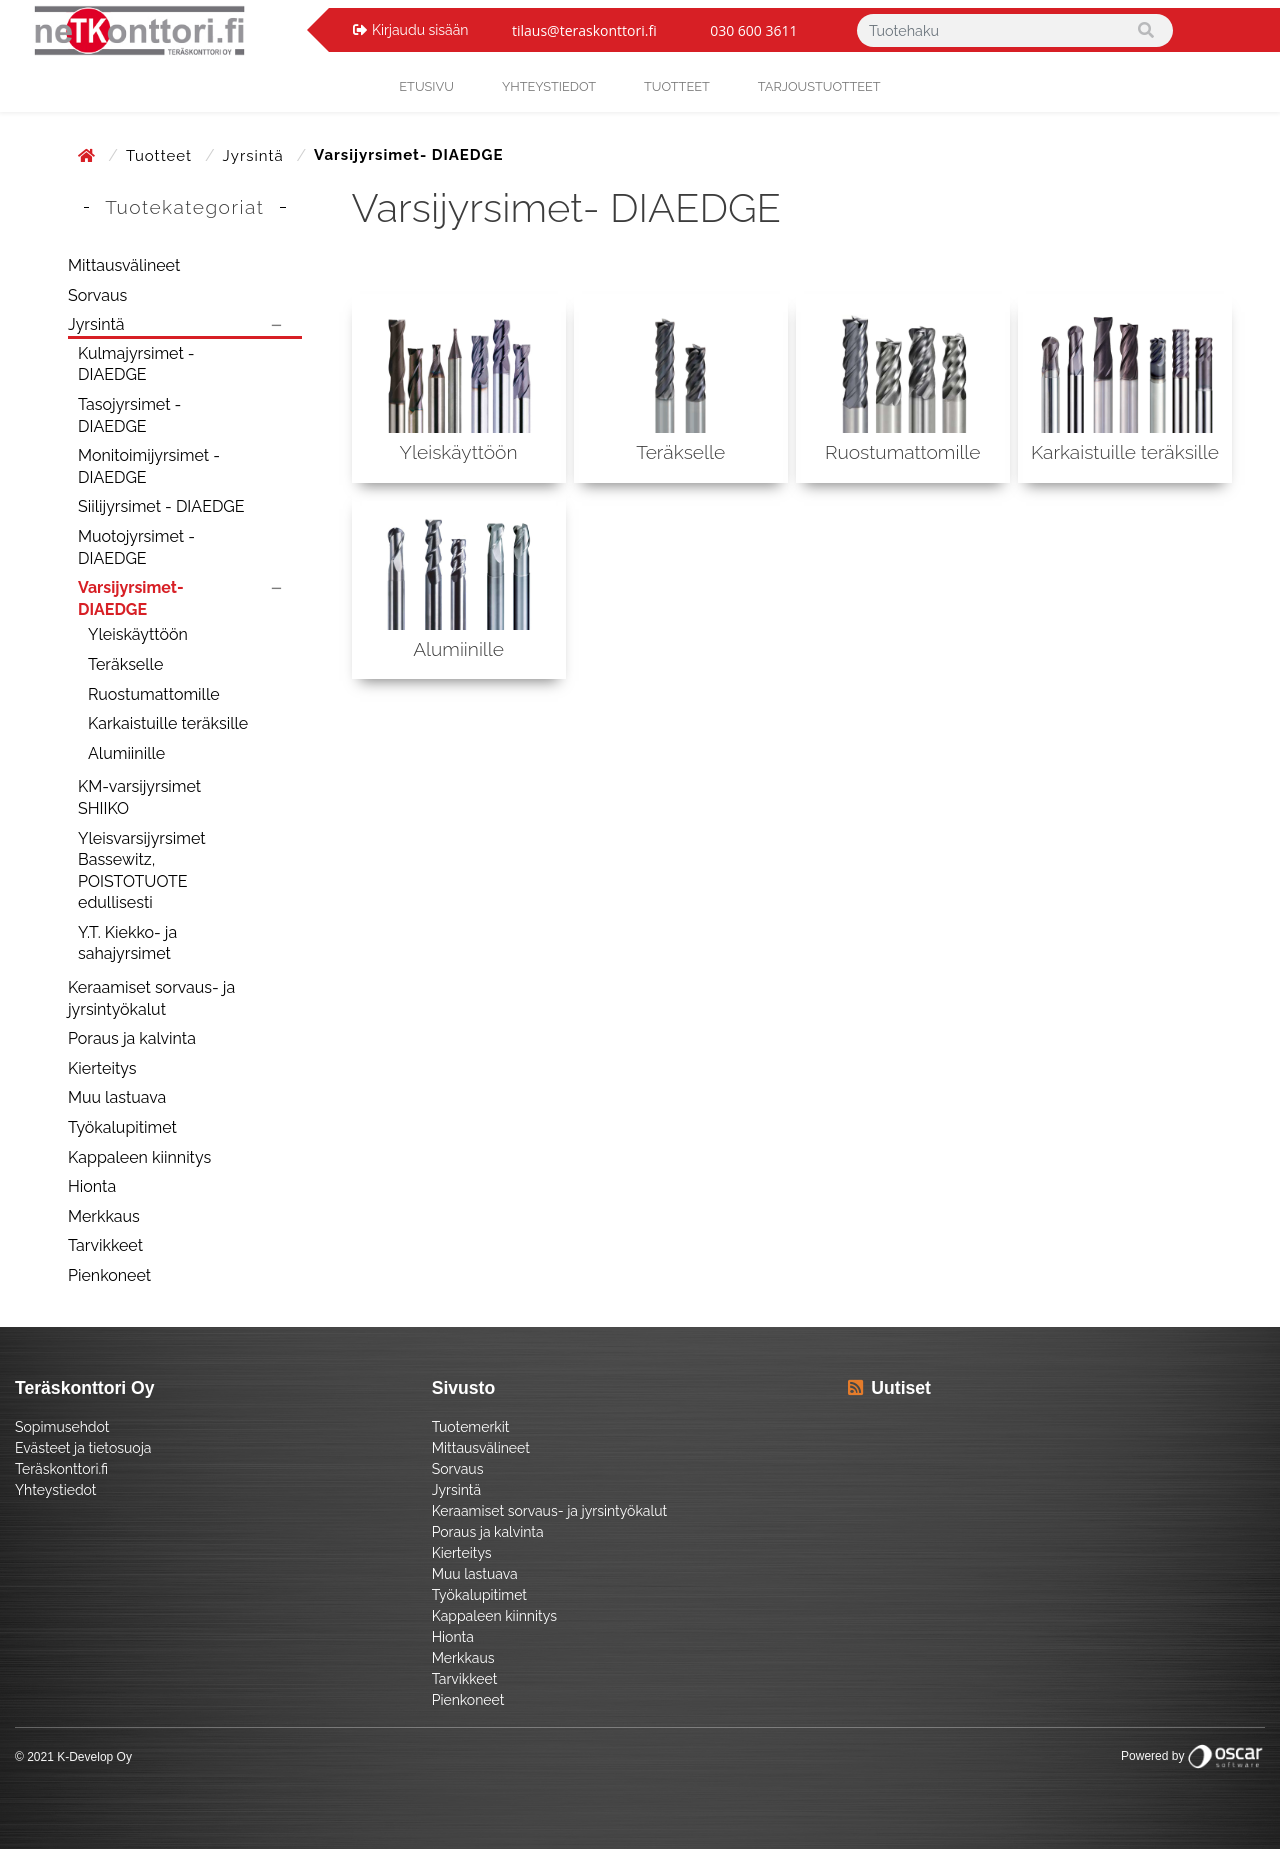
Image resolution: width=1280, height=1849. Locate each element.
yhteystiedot (549, 86)
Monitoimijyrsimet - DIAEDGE (149, 466)
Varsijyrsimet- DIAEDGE (131, 598)
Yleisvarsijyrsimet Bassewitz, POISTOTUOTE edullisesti (142, 871)
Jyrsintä (256, 156)
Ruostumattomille (154, 694)
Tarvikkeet (105, 1245)
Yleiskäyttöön (138, 634)
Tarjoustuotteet (819, 86)
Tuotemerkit (471, 1427)
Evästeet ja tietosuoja (83, 1448)
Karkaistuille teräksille (168, 723)
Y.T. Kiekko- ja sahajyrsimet (127, 943)
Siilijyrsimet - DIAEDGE (161, 506)
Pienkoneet (109, 1275)
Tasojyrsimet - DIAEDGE (129, 415)
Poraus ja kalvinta (132, 1038)
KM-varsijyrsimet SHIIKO (139, 797)
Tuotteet (677, 86)
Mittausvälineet (124, 265)
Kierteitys (102, 1068)
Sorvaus (97, 295)
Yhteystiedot (56, 1490)
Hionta (92, 1186)
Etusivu (426, 86)
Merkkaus (104, 1216)
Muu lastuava (117, 1097)
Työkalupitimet (122, 1127)
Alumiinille (126, 753)
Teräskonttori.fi (61, 1469)
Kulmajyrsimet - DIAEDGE (136, 364)
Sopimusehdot (62, 1427)
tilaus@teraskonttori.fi (584, 30)
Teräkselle (125, 664)
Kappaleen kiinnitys (139, 1157)
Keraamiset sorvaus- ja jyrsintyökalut (151, 998)
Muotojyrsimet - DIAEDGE (136, 547)
